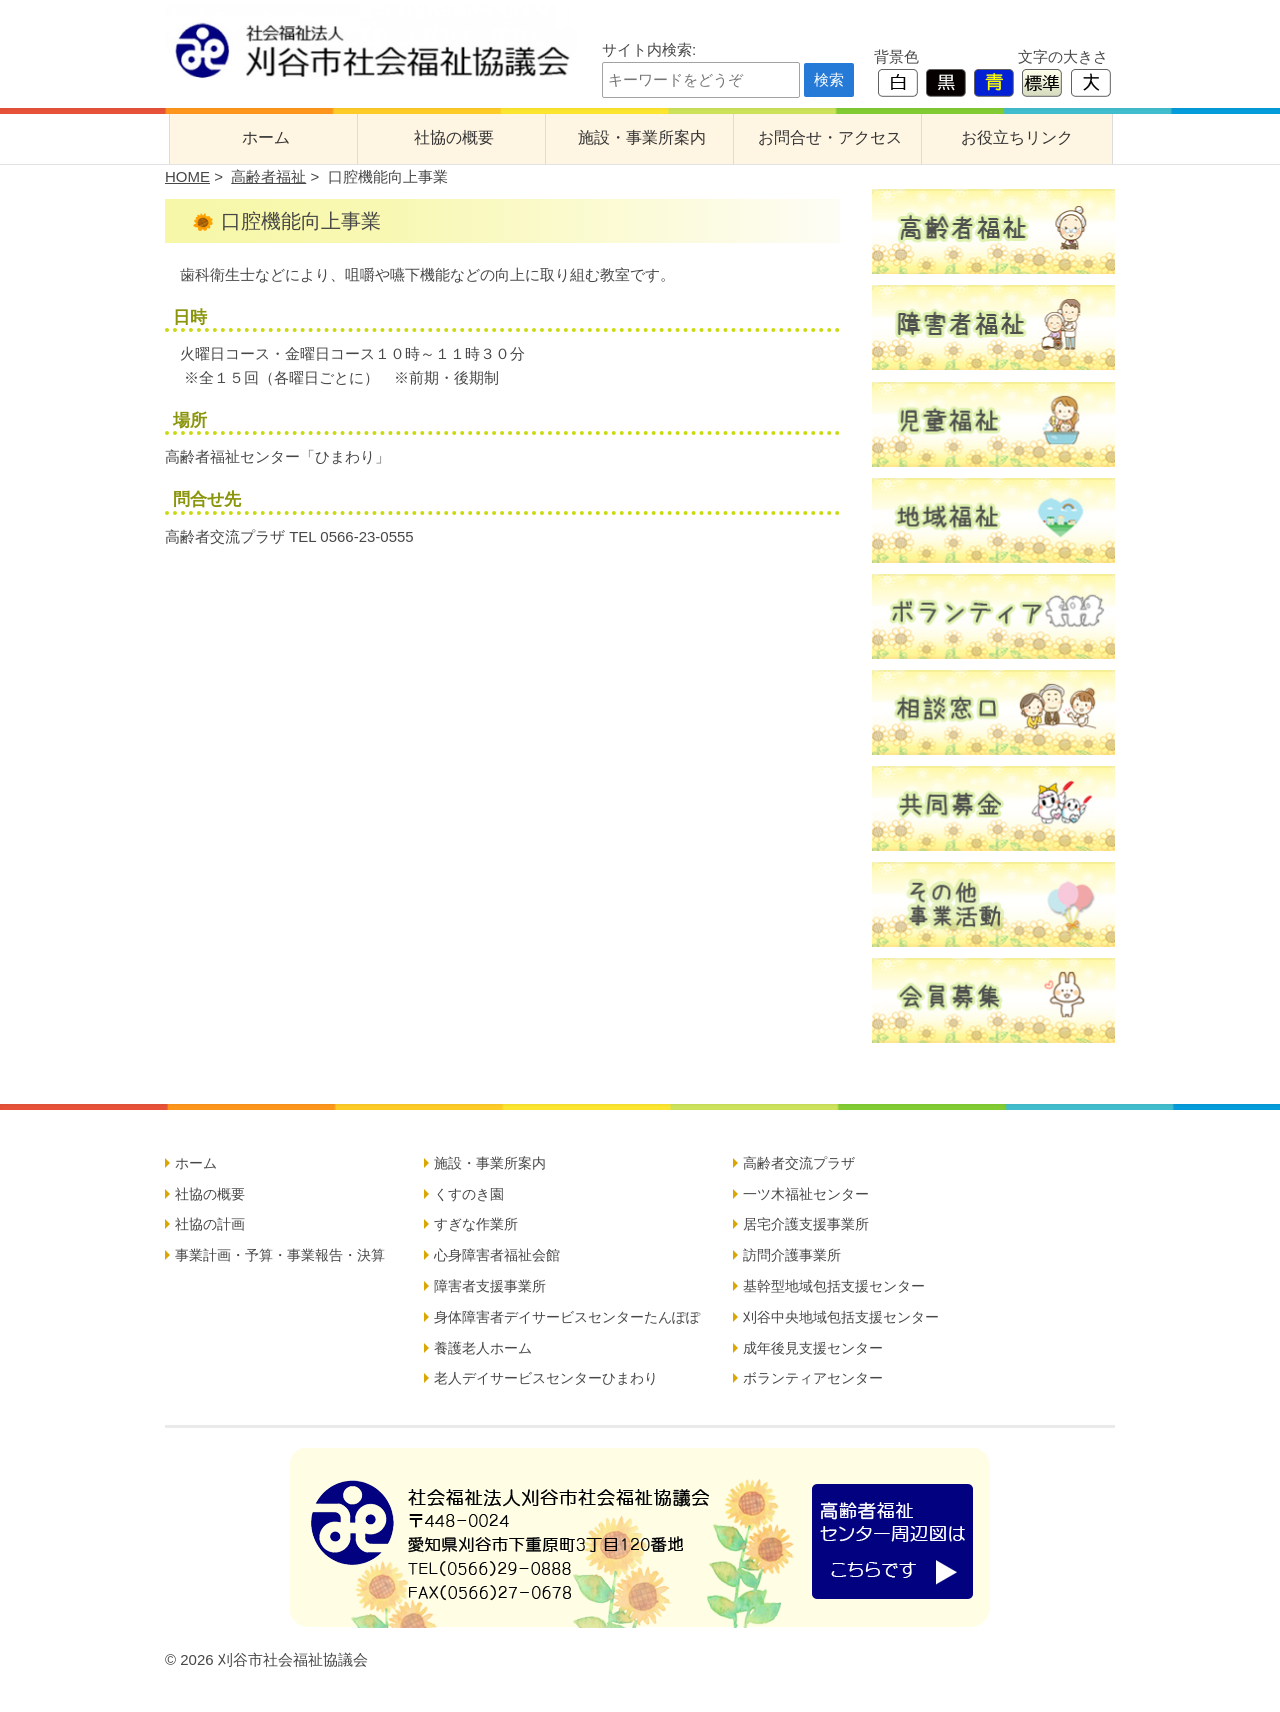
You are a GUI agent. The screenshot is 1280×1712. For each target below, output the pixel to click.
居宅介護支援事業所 (806, 1224)
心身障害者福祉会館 (497, 1255)
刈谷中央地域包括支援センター (841, 1317)
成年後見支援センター (813, 1348)
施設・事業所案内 (642, 137)
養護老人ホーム (483, 1348)
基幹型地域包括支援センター (834, 1286)
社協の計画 (210, 1224)
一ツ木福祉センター (806, 1194)
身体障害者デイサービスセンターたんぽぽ (567, 1317)
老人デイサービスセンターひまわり (546, 1378)
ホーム (266, 137)
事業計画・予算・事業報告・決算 (280, 1255)
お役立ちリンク (1017, 137)
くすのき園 (469, 1194)
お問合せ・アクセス (830, 137)
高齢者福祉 (268, 176)
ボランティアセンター (813, 1378)
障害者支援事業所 (490, 1286)
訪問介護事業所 (792, 1255)
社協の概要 (454, 137)
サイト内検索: (649, 49)
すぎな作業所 (476, 1224)
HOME (187, 176)
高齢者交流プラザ (799, 1163)
